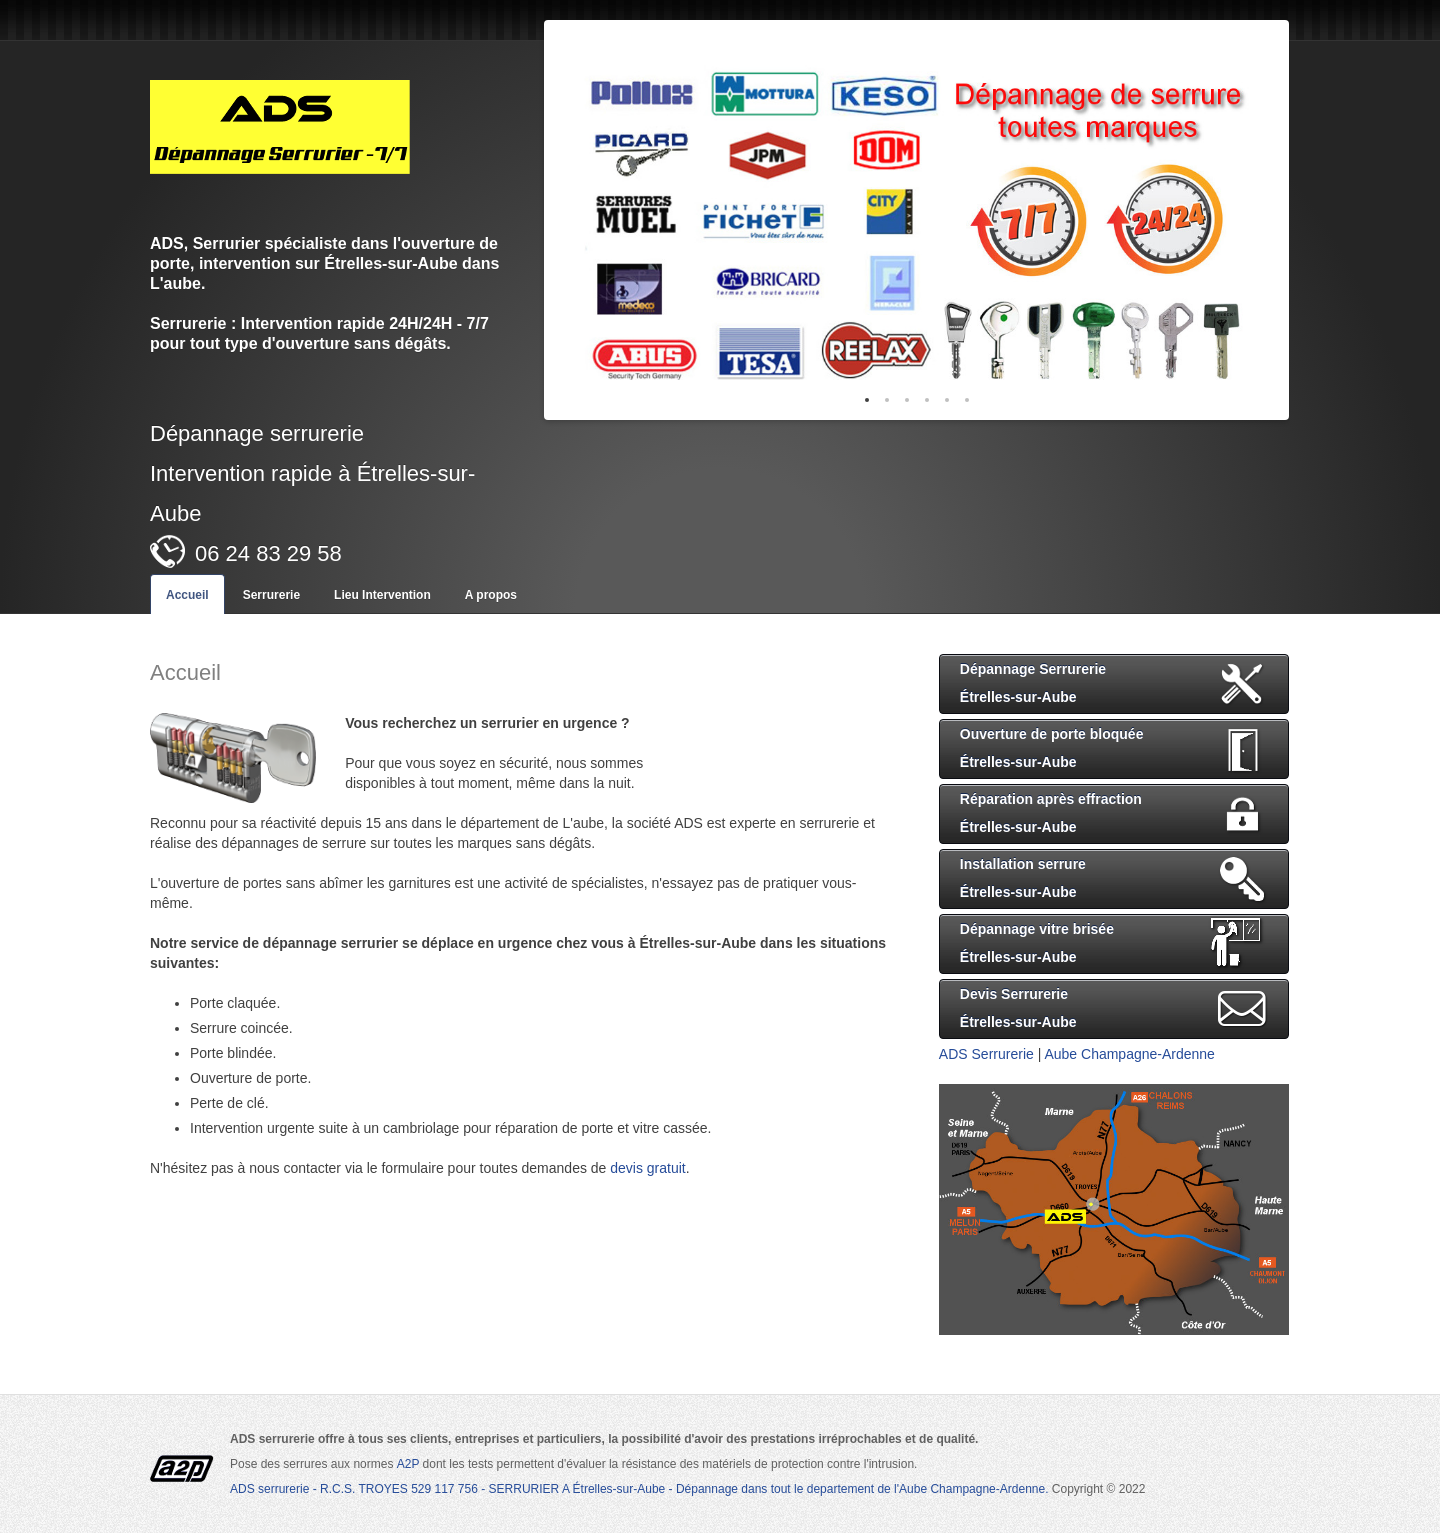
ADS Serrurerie (986, 1054)
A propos (491, 595)
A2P (410, 1464)
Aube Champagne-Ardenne (1129, 1054)
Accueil (187, 595)
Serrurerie (271, 595)
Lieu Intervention (382, 595)
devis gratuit (647, 1168)
